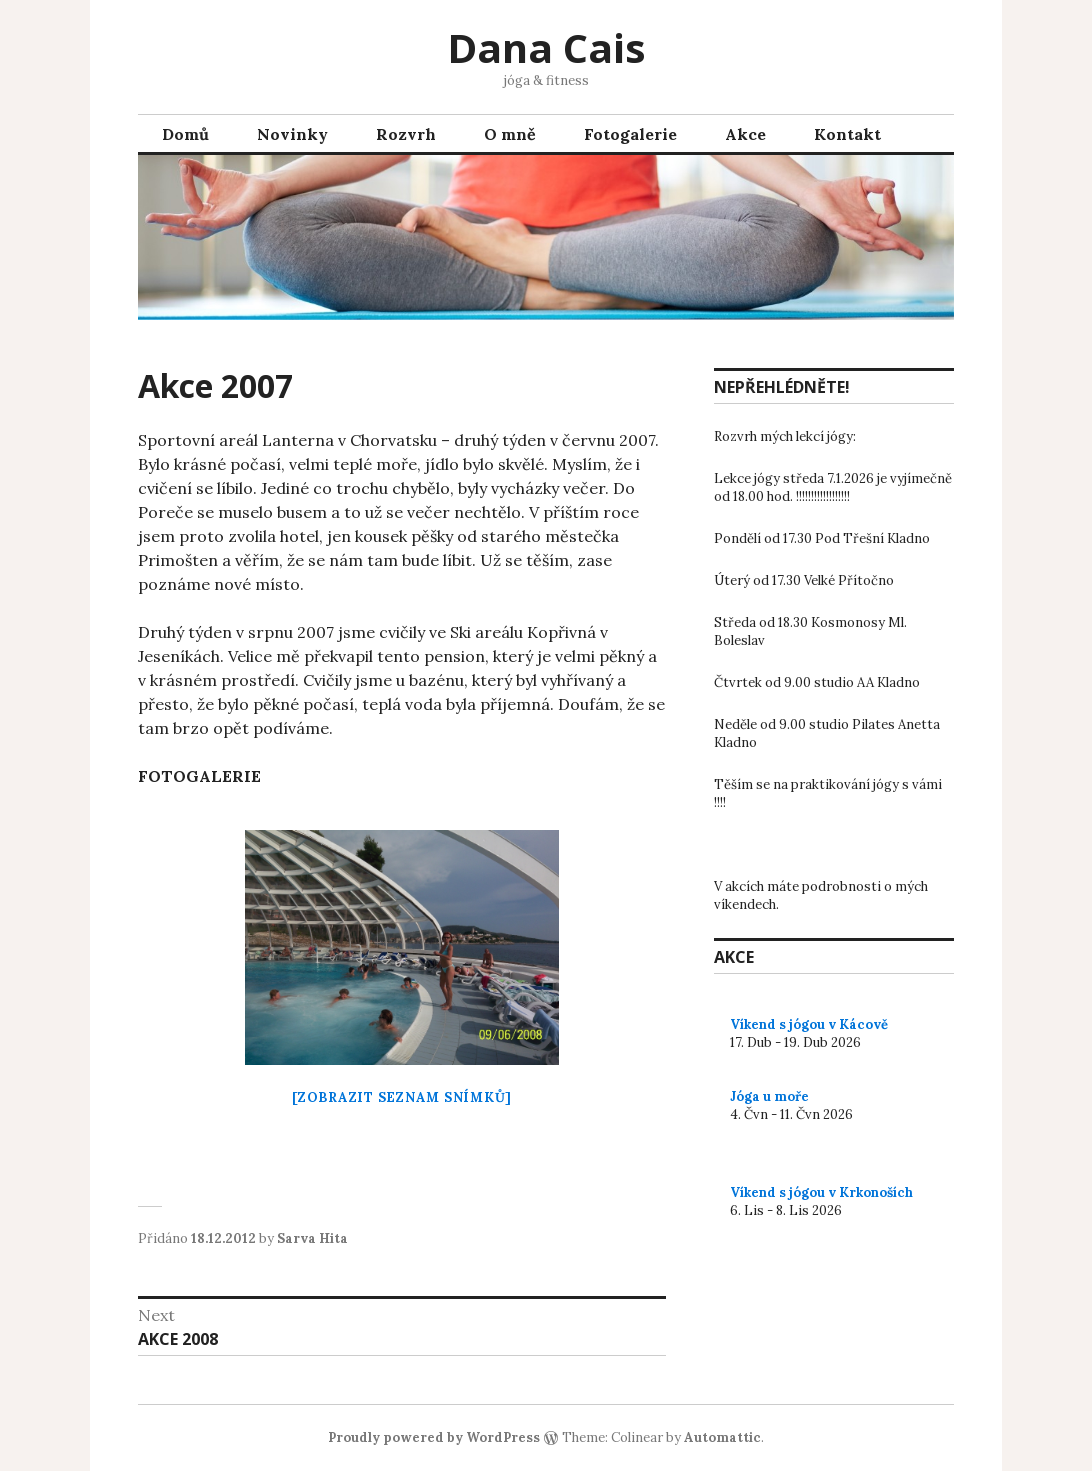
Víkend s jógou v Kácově (809, 1024)
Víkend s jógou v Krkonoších (821, 1192)
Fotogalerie (630, 134)
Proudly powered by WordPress (434, 1437)
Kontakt (847, 134)
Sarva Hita (312, 1238)
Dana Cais (546, 47)
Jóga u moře (769, 1096)
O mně (510, 134)
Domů (185, 134)
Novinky (292, 134)
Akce (745, 134)
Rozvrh (406, 134)
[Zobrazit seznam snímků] (402, 1097)
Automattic (722, 1437)
